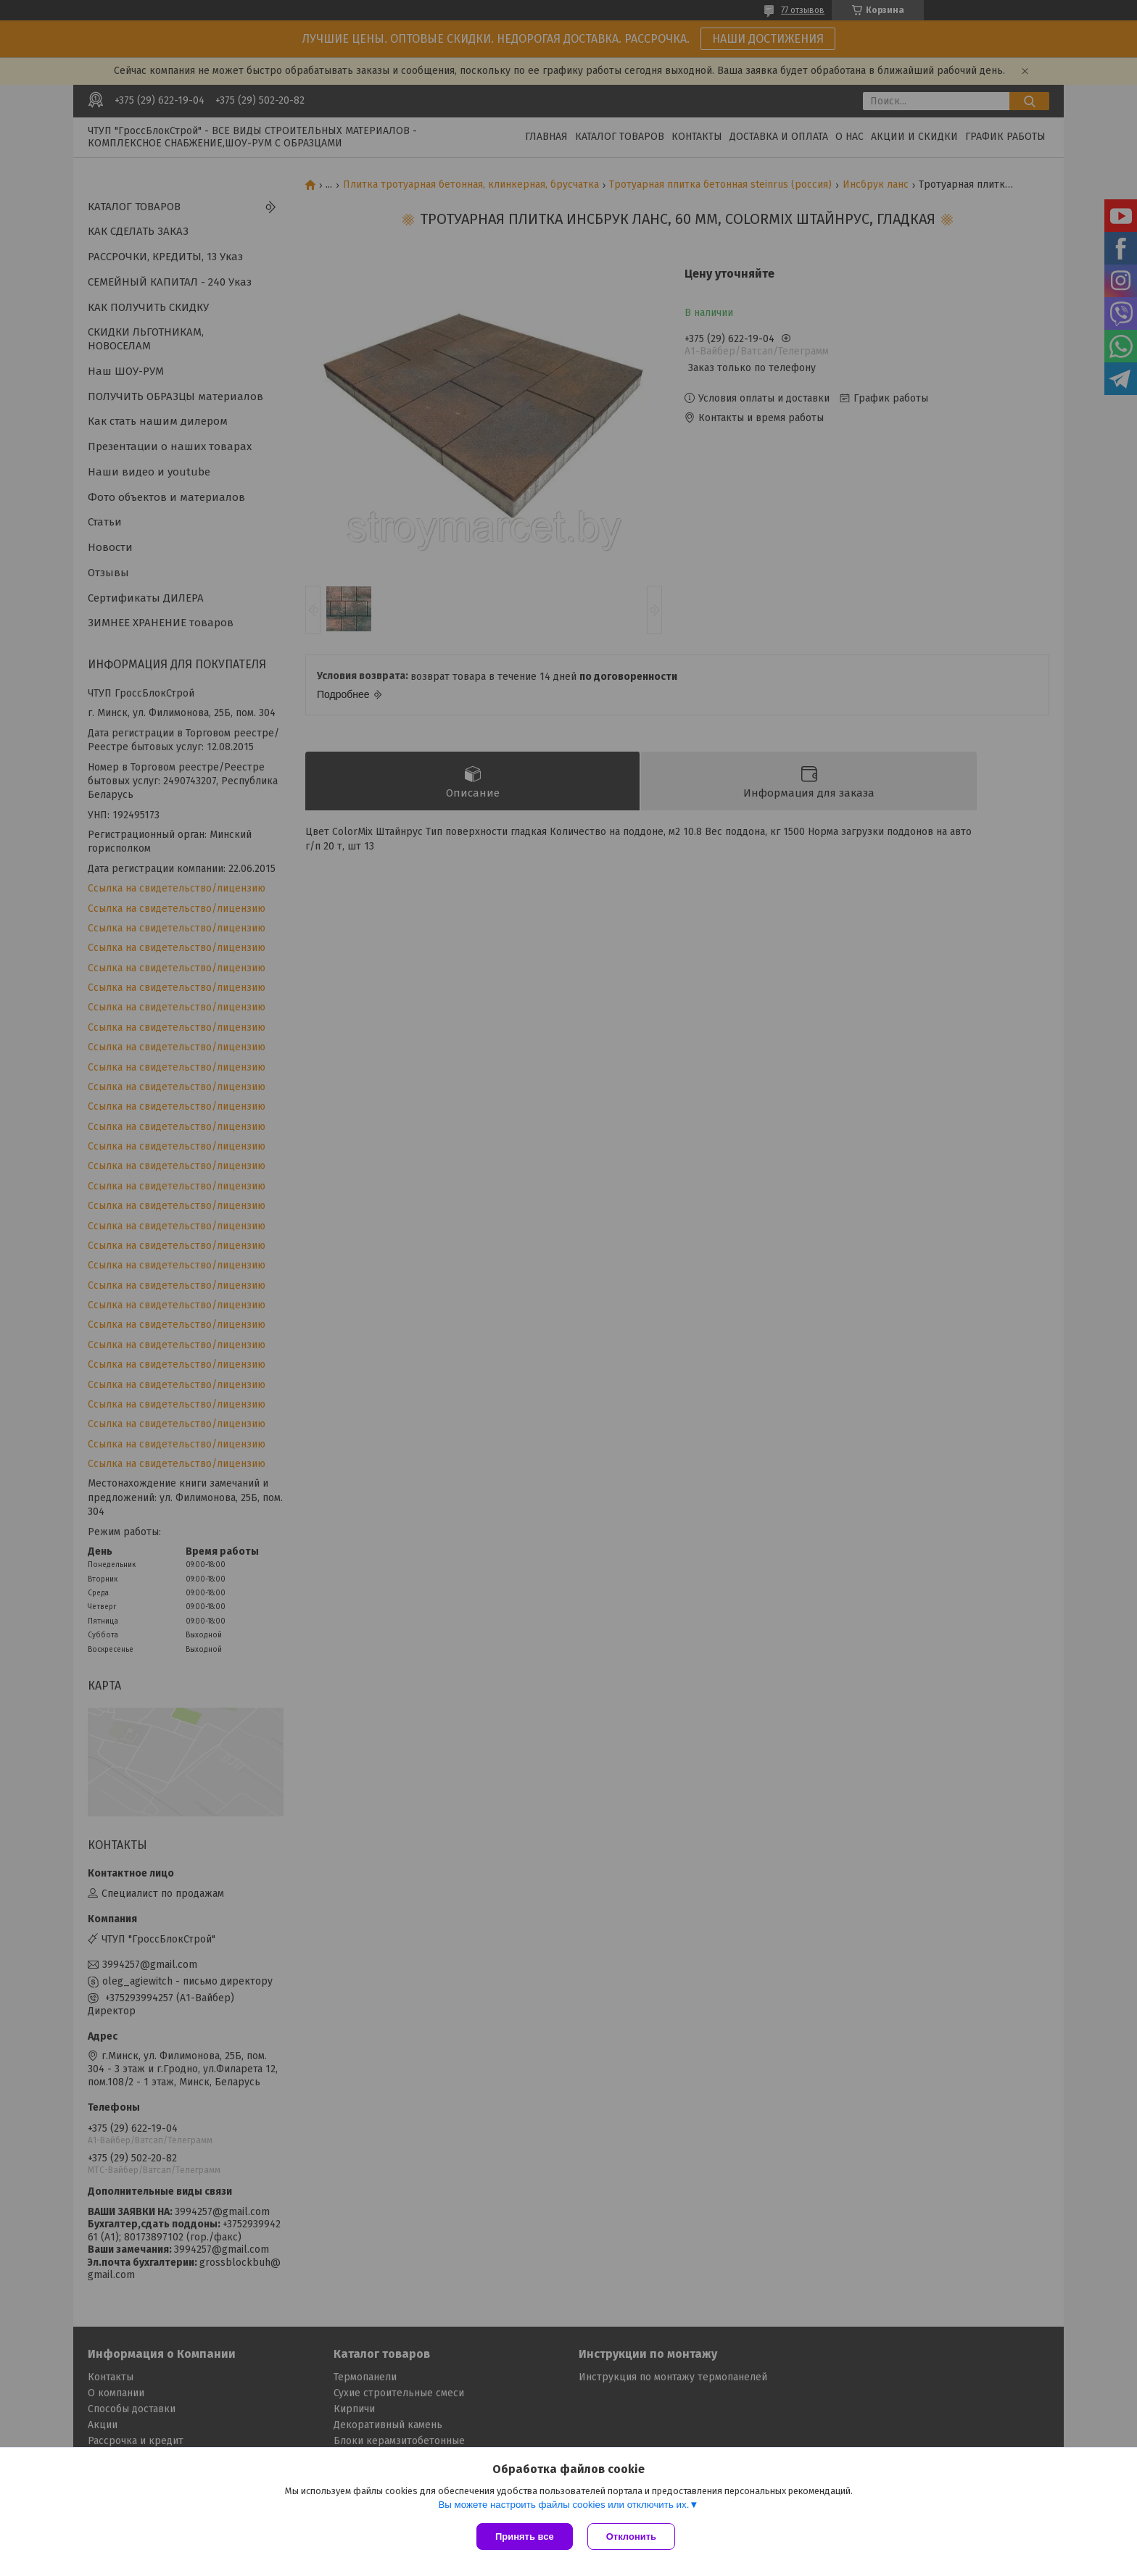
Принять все (524, 2536)
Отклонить (631, 2536)
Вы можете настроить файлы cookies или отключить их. (563, 2504)
